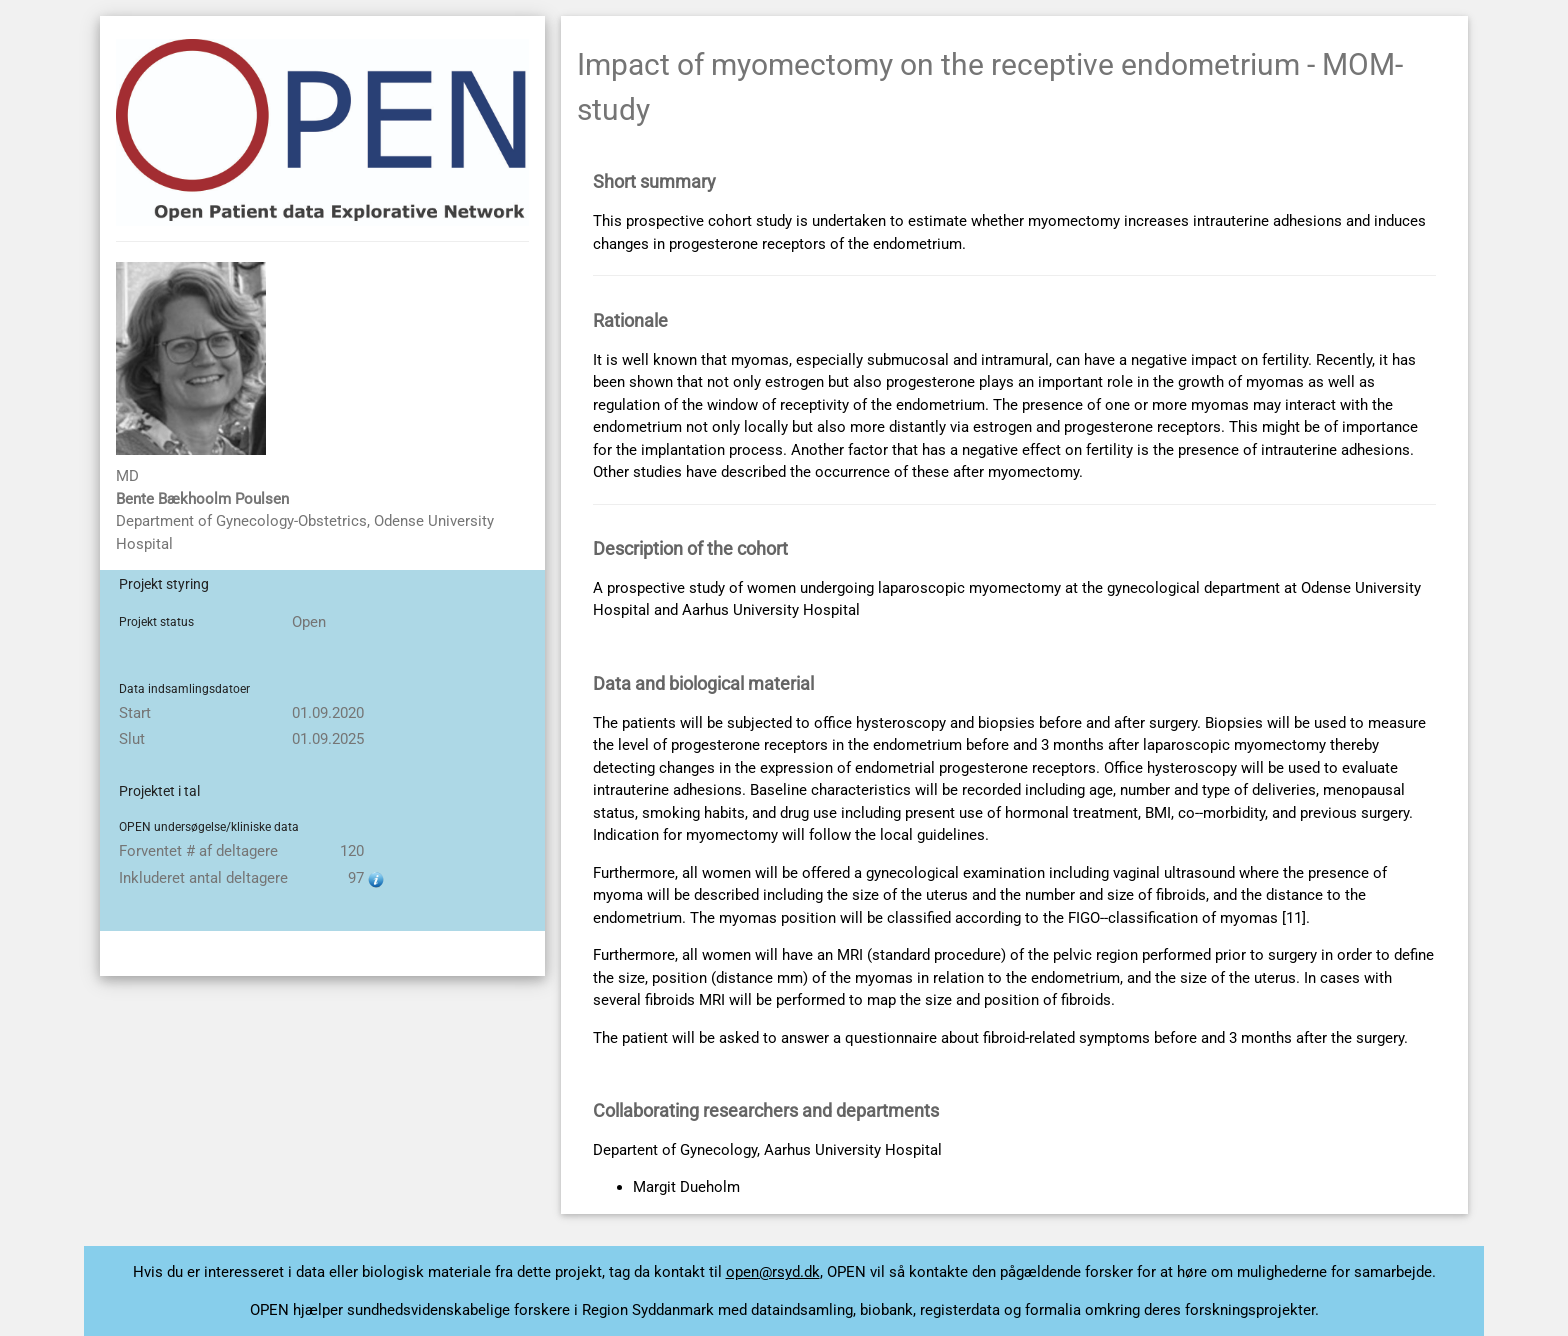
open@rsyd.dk (773, 1272)
